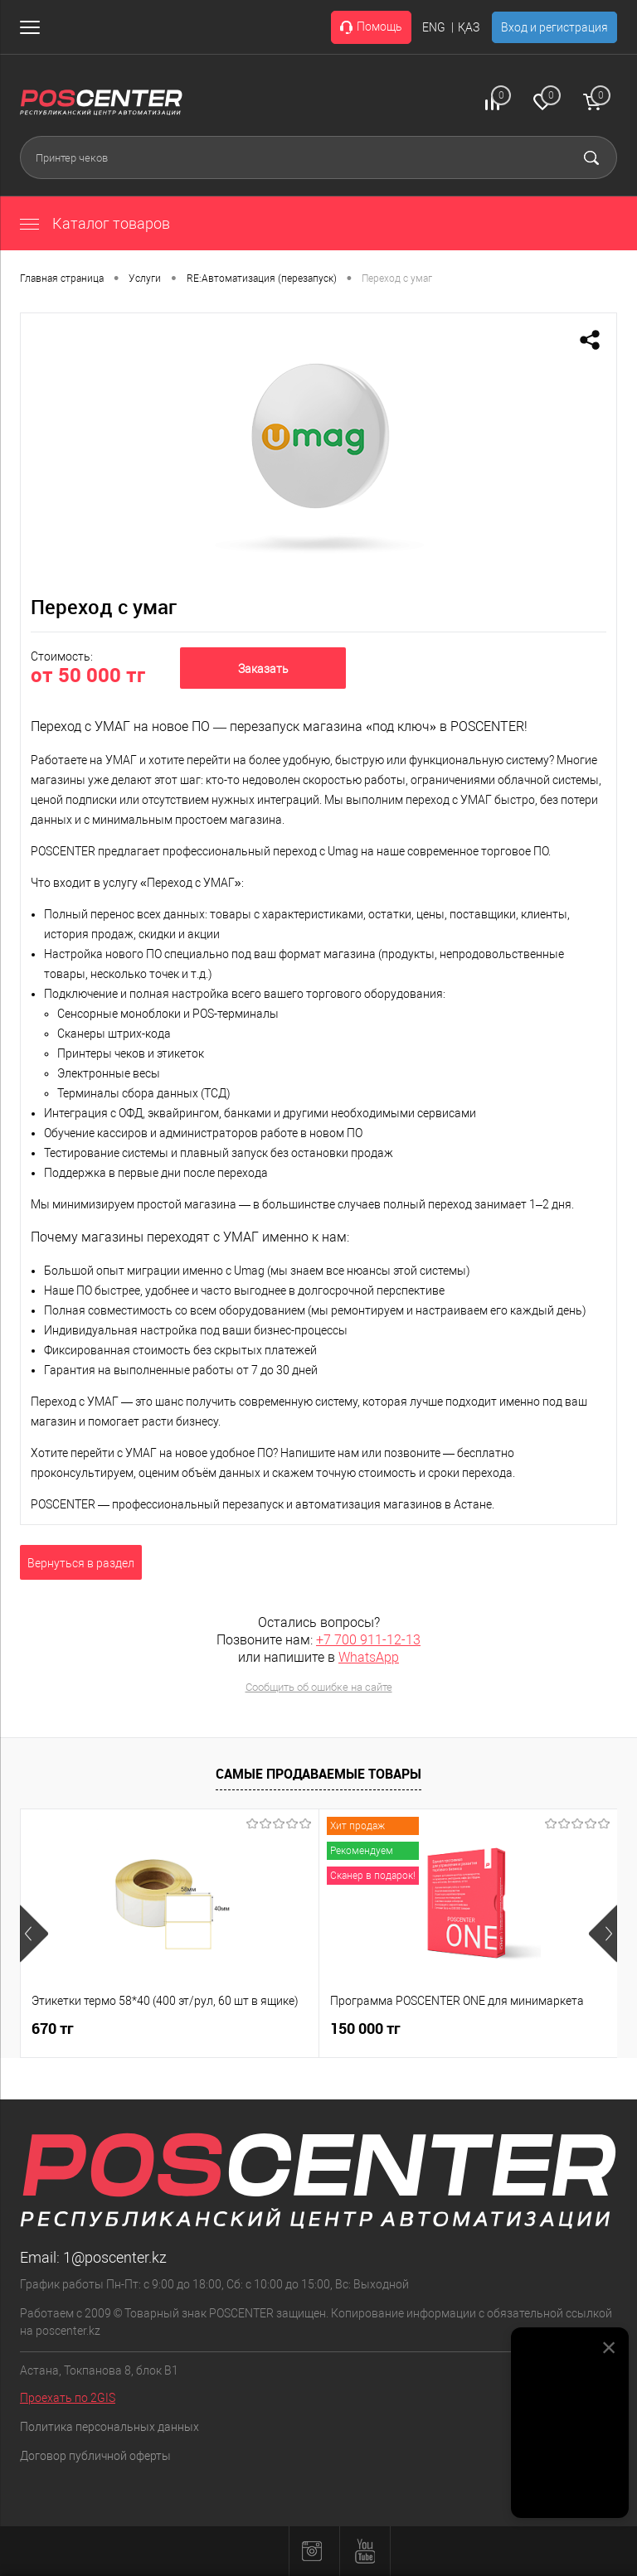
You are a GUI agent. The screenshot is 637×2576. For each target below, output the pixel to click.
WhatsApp (368, 1657)
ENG (433, 27)
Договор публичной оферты (95, 2455)
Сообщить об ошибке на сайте (319, 1687)
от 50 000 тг (88, 675)
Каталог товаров (95, 223)
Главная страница (62, 278)
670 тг (53, 2028)
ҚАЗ (468, 27)
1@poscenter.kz (115, 2257)
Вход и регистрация (554, 27)
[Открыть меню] (33, 27)
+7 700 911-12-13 (368, 1640)
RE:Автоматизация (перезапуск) (262, 278)
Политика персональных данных (109, 2426)
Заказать (263, 668)
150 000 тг (365, 2028)
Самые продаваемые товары (318, 1774)
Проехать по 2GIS (67, 2397)
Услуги (145, 278)
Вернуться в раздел (80, 1563)
